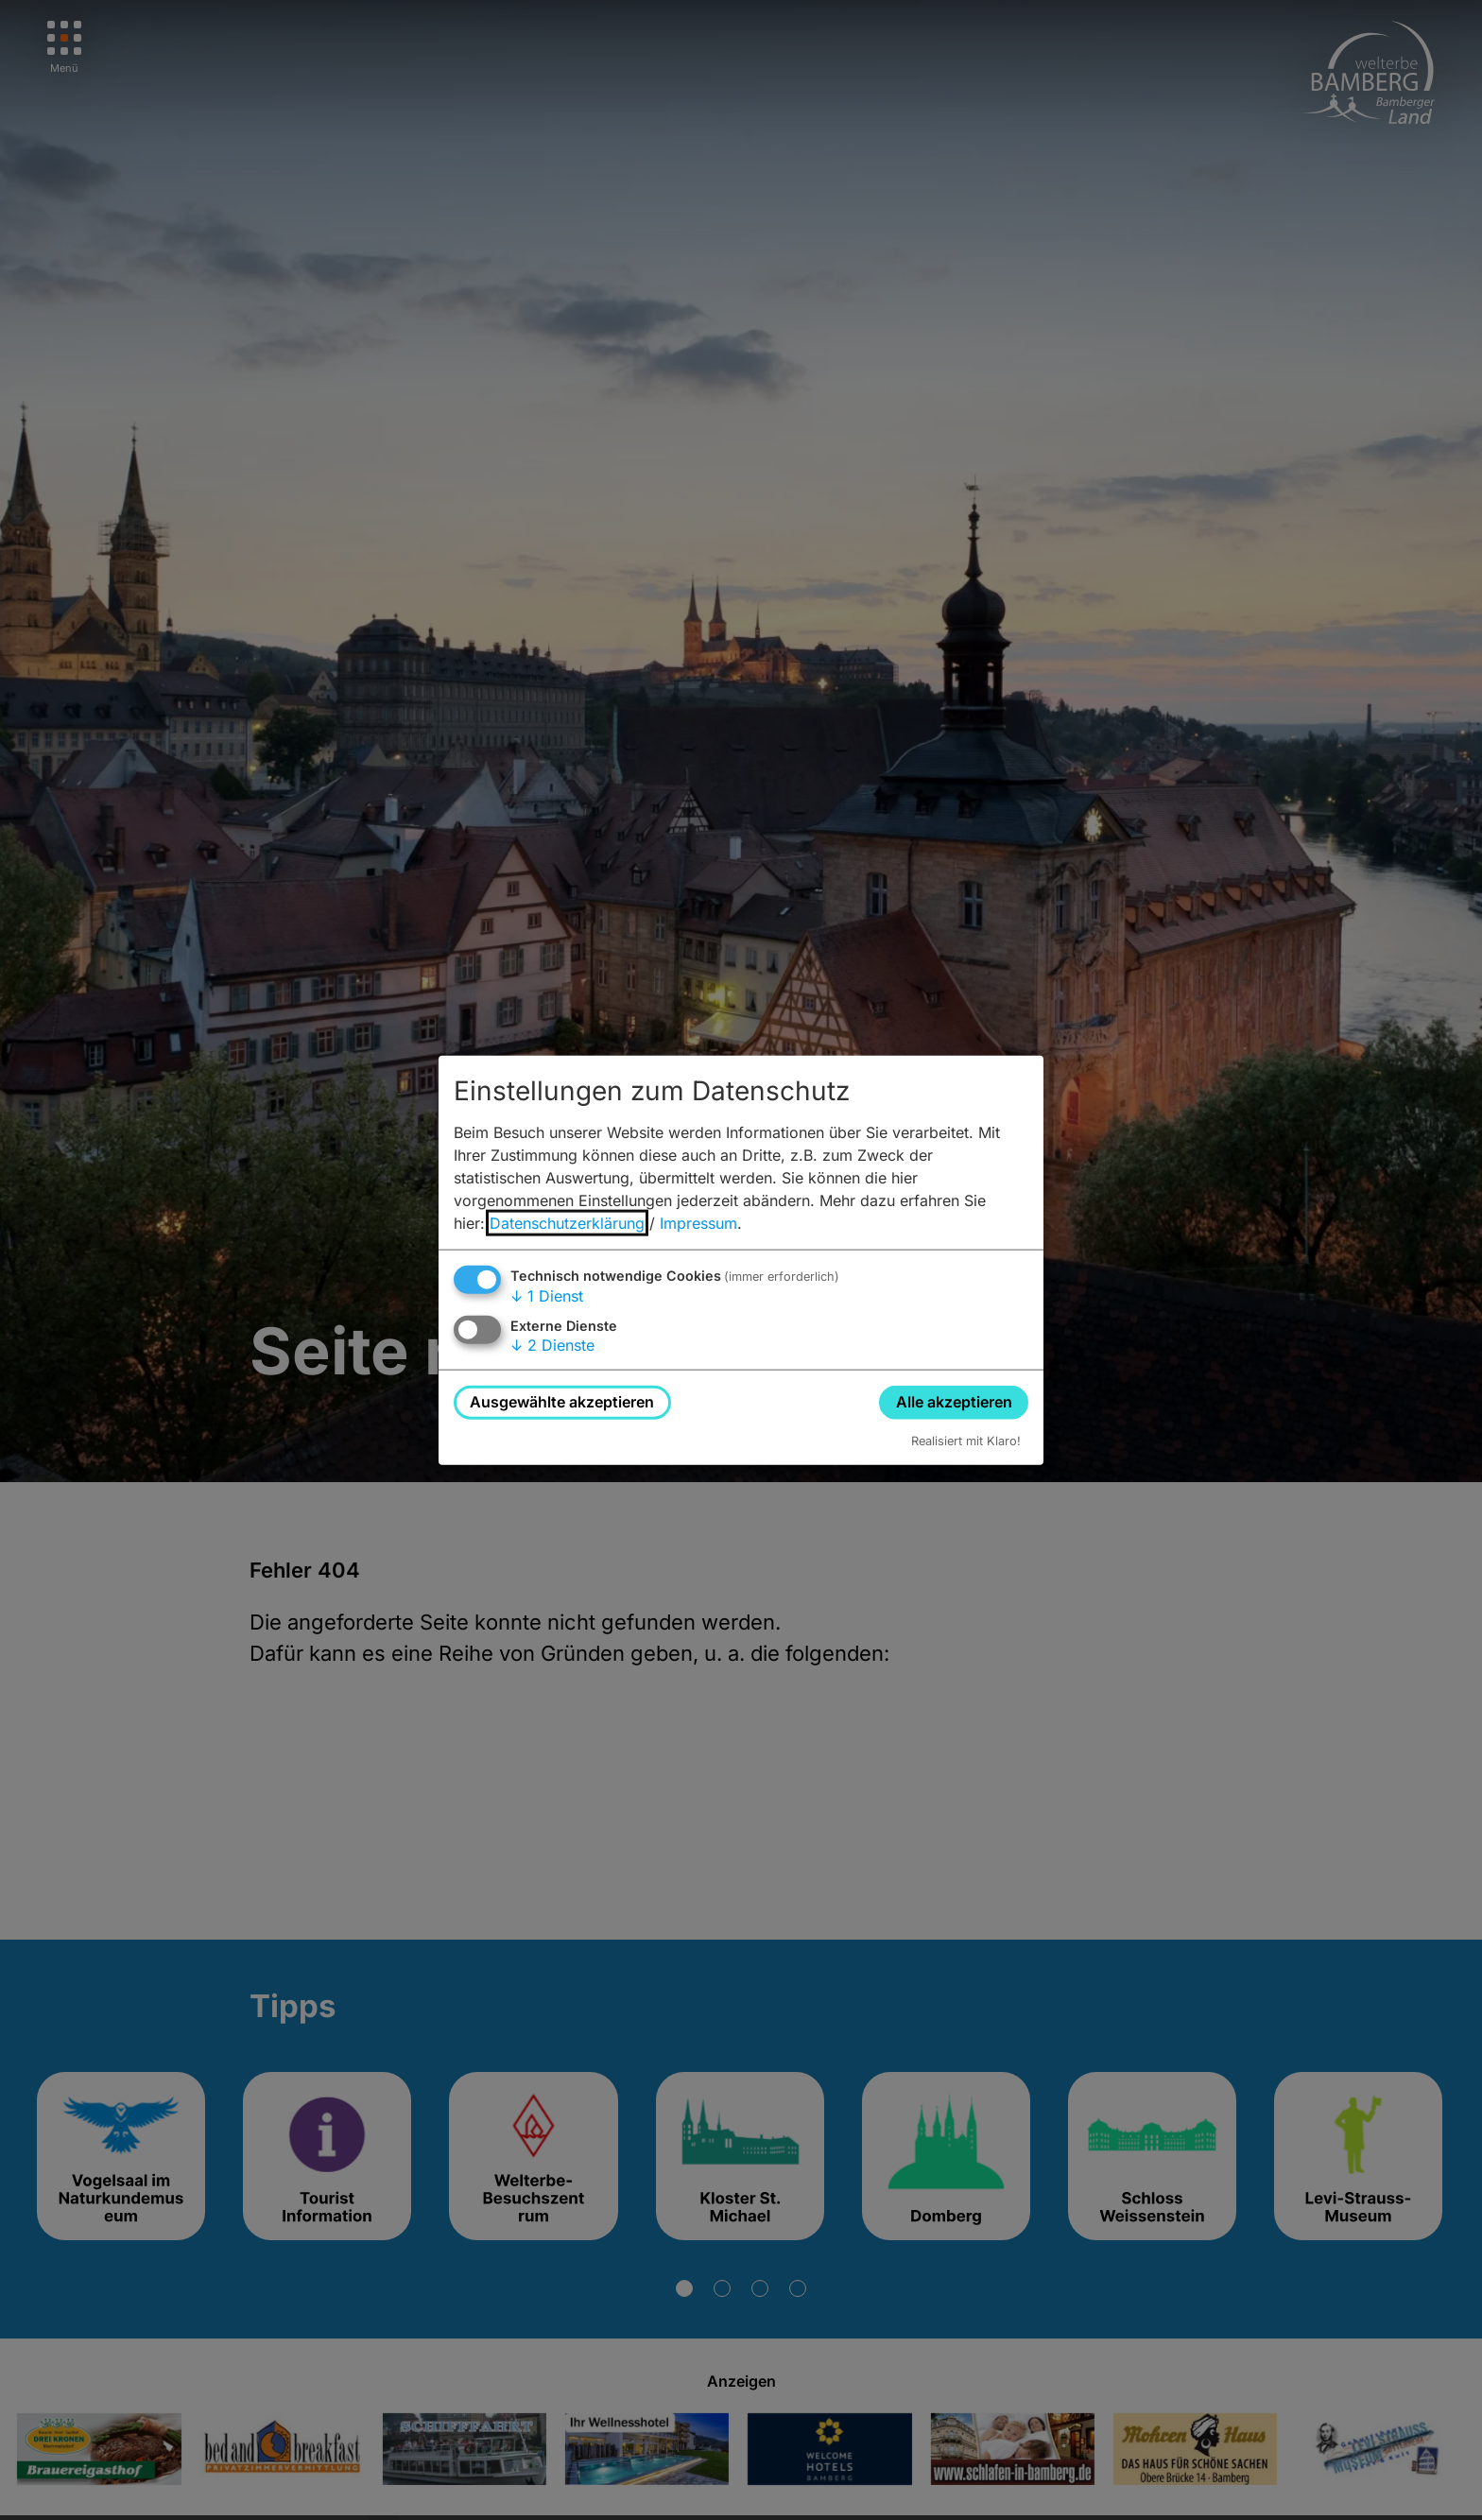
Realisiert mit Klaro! (966, 1440)
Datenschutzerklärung (567, 1223)
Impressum (698, 1223)
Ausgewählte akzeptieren (562, 1401)
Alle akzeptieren (954, 1401)
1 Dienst (546, 1295)
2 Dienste (552, 1345)
